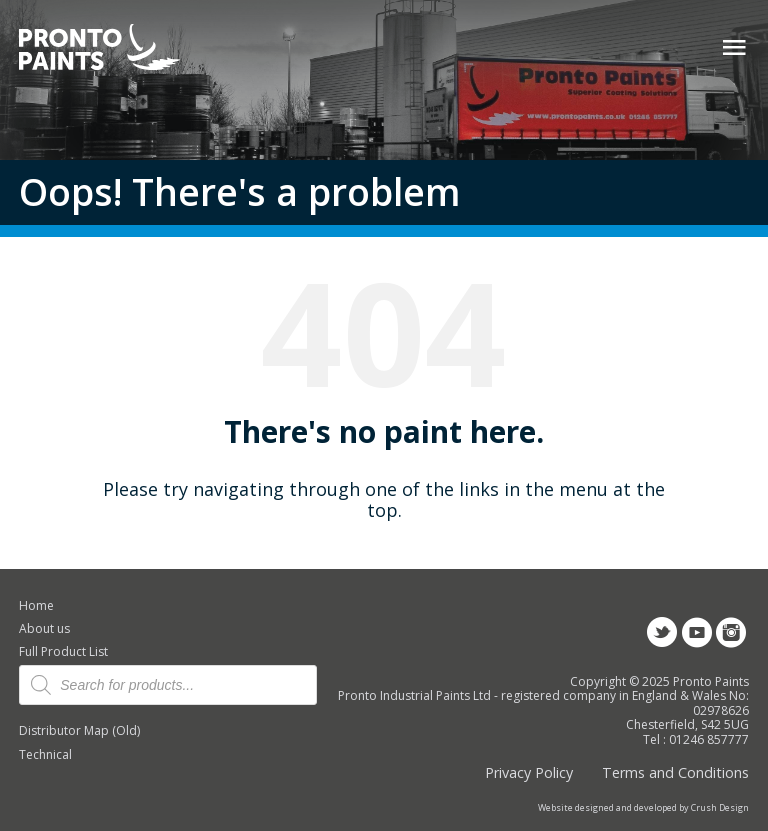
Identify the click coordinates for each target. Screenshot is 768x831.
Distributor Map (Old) (79, 730)
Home (36, 605)
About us (44, 628)
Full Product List (63, 651)
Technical (45, 754)
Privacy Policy (529, 772)
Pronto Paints (116, 49)
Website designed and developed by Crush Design (643, 808)
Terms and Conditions (675, 772)
